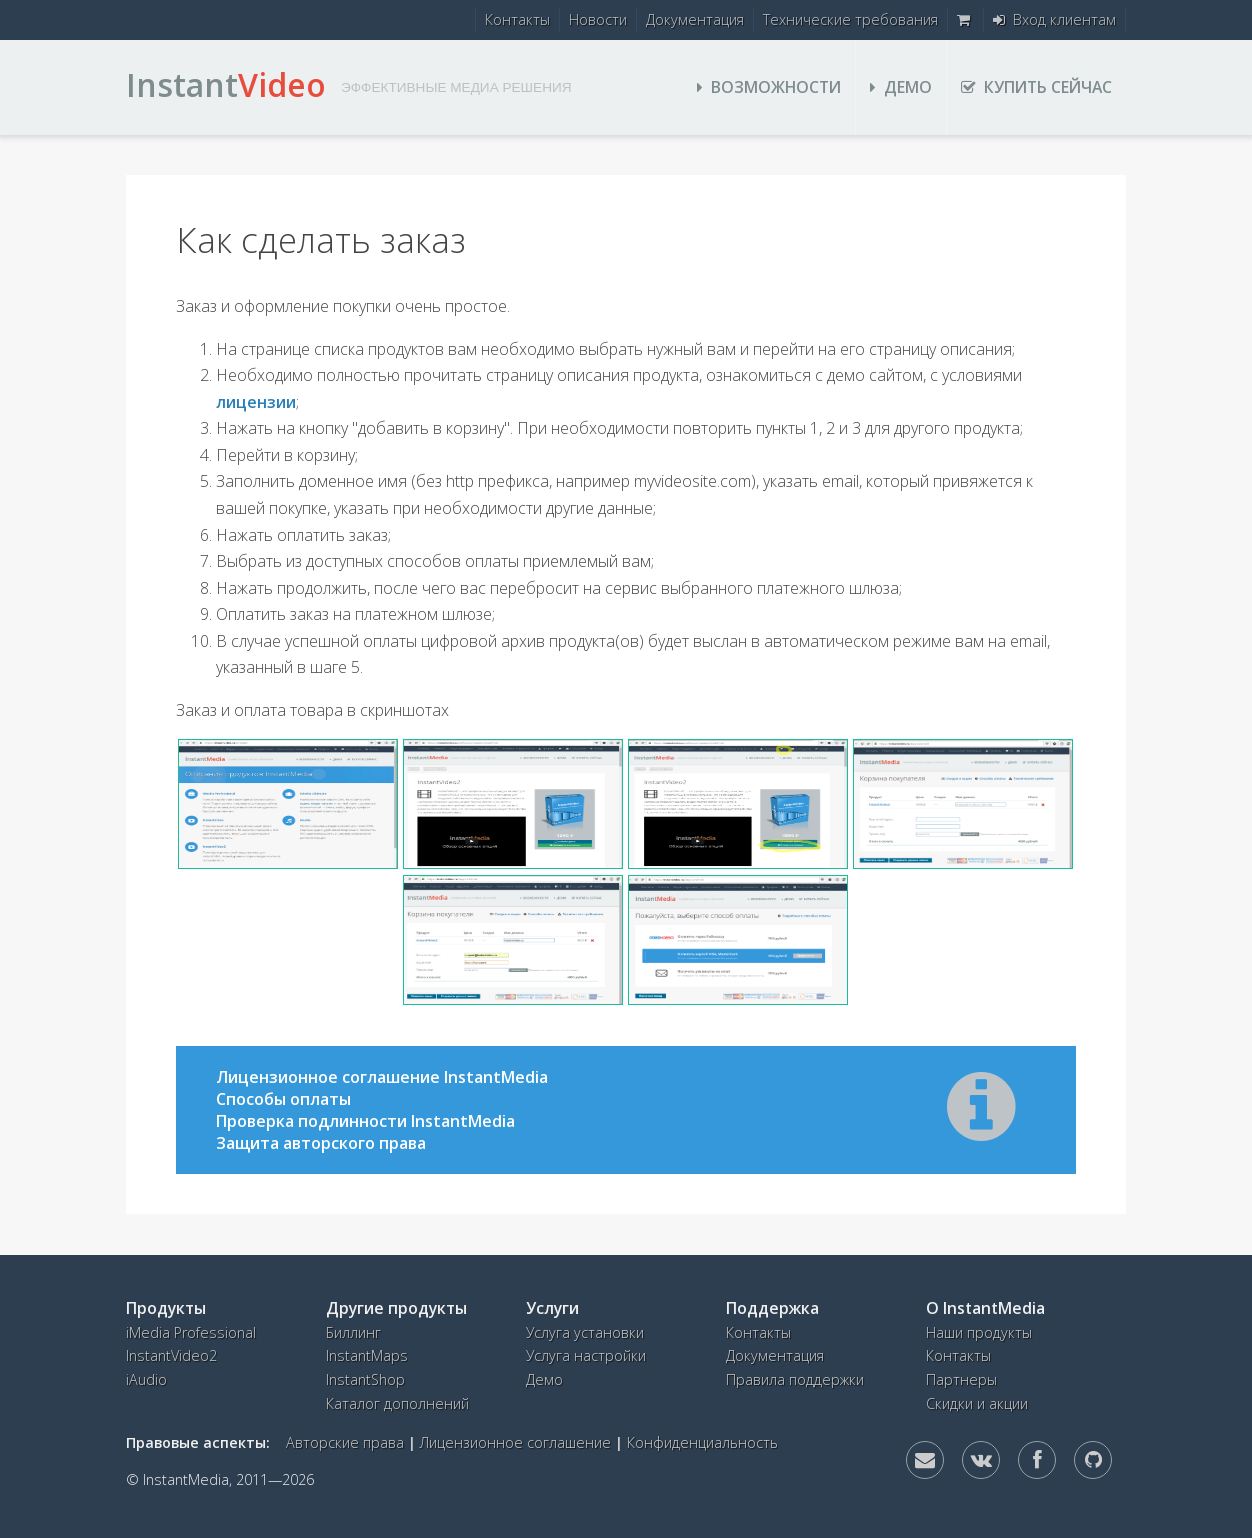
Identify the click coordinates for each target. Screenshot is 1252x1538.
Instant (226, 84)
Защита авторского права (321, 1143)
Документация (695, 19)
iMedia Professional (191, 1332)
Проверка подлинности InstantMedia (365, 1121)
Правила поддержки (795, 1379)
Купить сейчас (1036, 87)
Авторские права (345, 1442)
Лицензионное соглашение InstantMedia (382, 1077)
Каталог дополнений (397, 1403)
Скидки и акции (977, 1403)
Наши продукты (979, 1332)
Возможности (769, 87)
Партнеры (961, 1379)
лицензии (256, 402)
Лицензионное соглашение (515, 1442)
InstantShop (365, 1379)
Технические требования (850, 19)
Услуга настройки (586, 1355)
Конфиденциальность (702, 1442)
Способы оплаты (283, 1099)
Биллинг (353, 1332)
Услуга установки (585, 1332)
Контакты (517, 19)
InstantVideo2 (171, 1355)
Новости (598, 19)
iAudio (146, 1379)
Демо (901, 87)
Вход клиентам (1054, 19)
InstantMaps (367, 1355)
